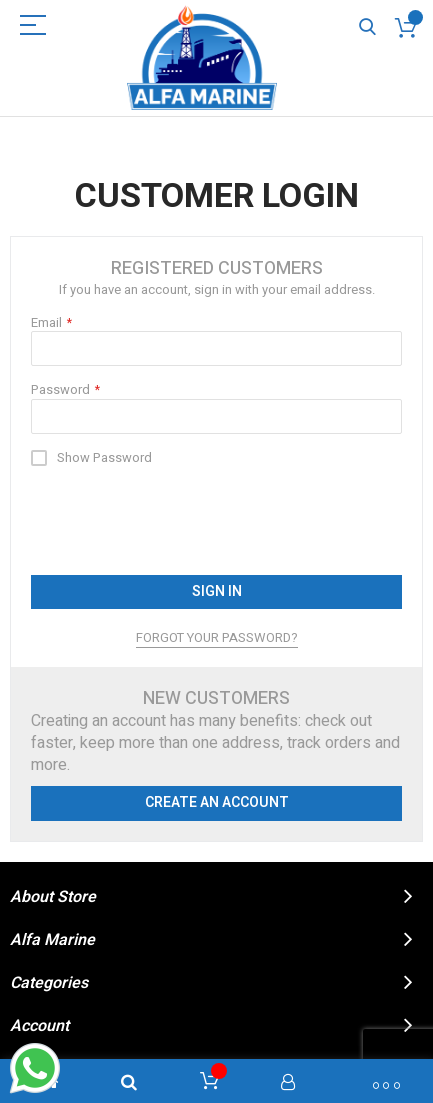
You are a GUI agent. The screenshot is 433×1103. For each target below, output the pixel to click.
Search (367, 27)
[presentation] (183, 521)
